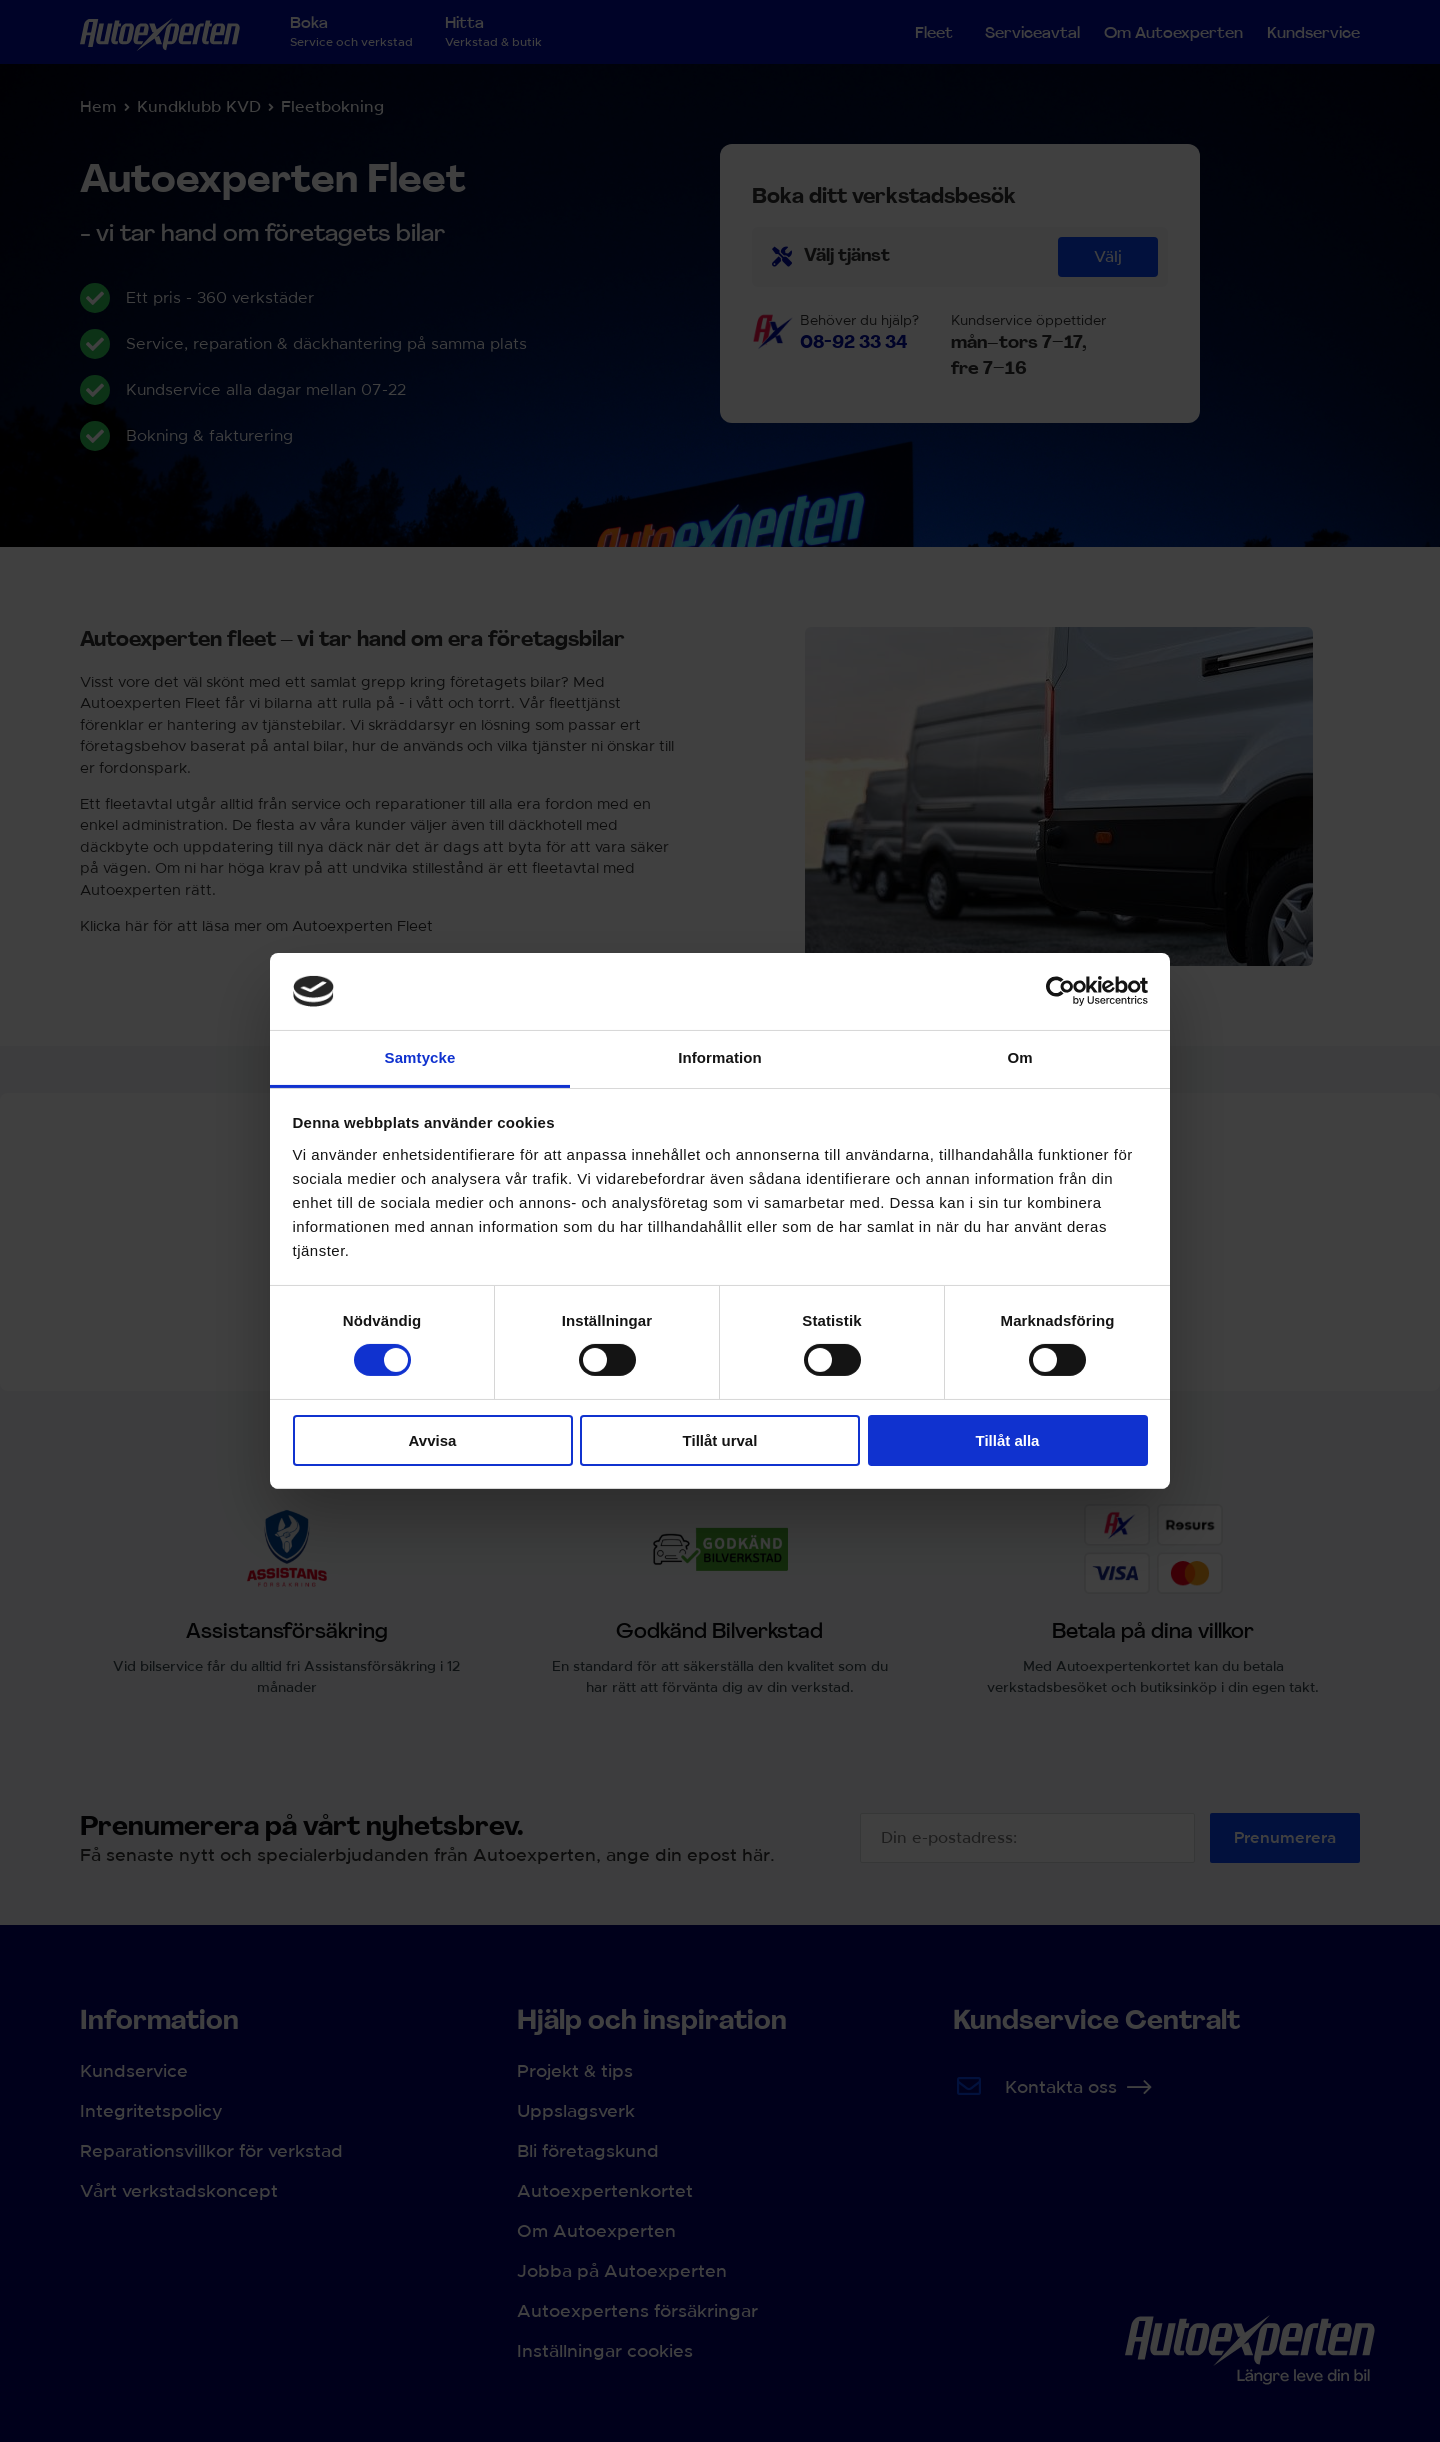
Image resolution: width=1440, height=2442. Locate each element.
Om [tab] (1019, 1057)
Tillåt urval (720, 1440)
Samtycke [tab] (420, 1057)
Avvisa (433, 1440)
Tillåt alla (1008, 1440)
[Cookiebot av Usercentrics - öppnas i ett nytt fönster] (1060, 991)
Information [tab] (720, 1057)
